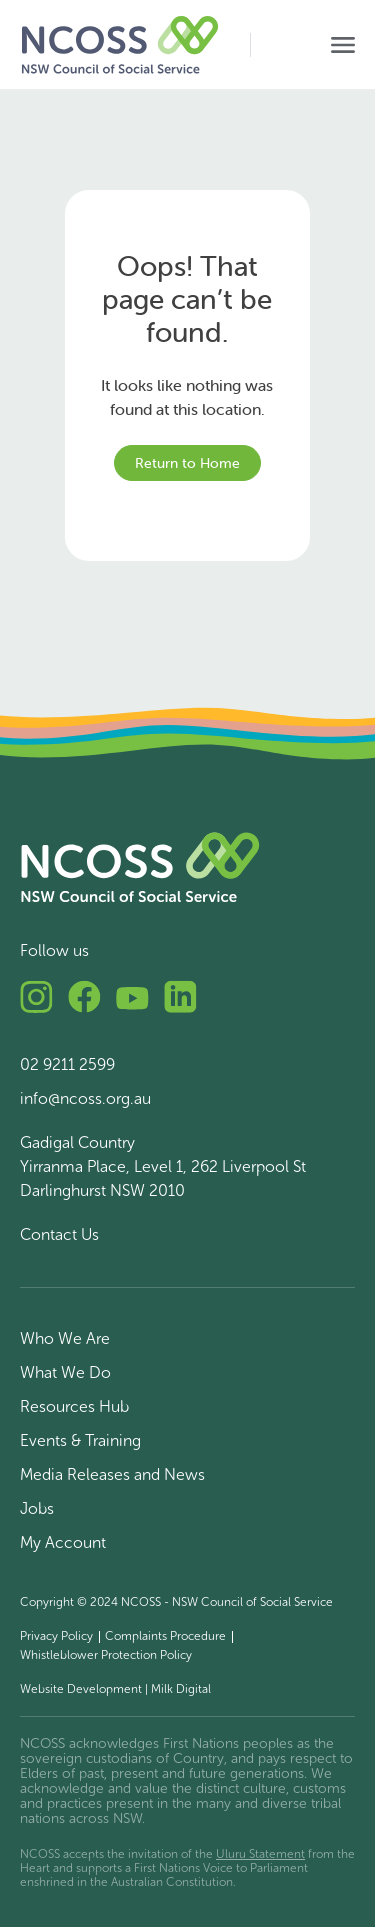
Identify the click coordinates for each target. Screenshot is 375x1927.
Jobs (37, 1508)
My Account (63, 1542)
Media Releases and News (112, 1474)
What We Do (65, 1372)
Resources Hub (74, 1406)
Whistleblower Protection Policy (106, 1655)
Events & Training (80, 1440)
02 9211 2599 (67, 1064)
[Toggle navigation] (343, 45)
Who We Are (65, 1338)
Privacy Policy (56, 1636)
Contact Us (59, 1234)
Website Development (81, 1689)
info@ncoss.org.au (85, 1098)
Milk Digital (181, 1689)
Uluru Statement (260, 1854)
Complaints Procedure (165, 1636)
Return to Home (187, 463)
